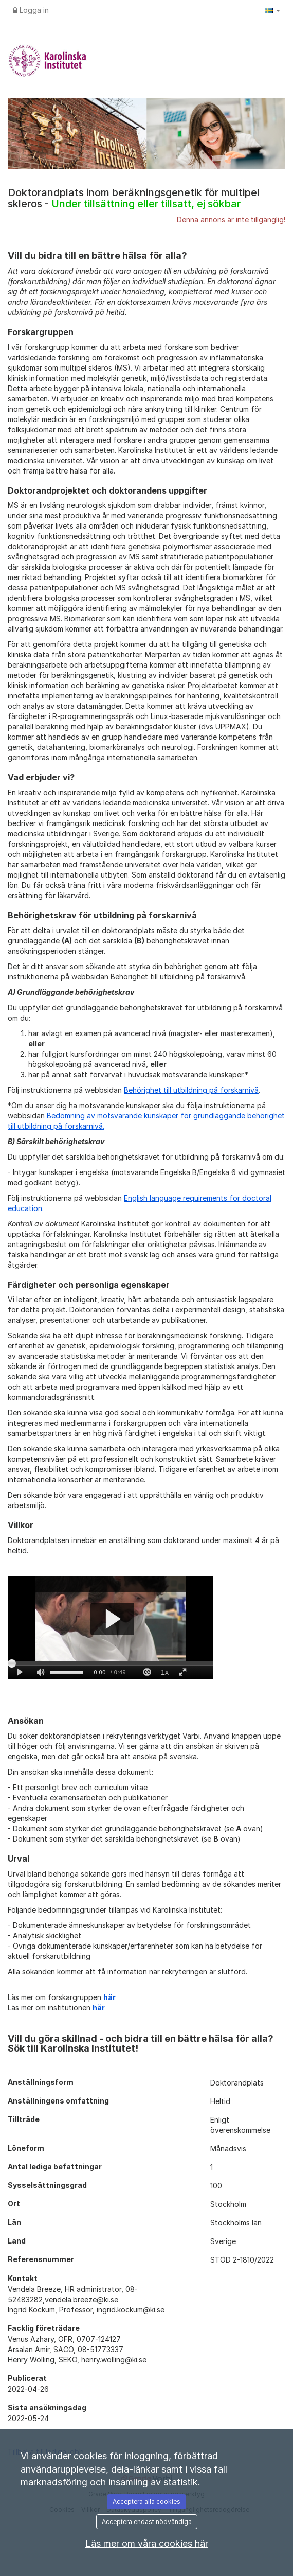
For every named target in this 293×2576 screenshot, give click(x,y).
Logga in (31, 10)
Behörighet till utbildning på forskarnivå (191, 1089)
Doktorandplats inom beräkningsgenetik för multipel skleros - (134, 198)
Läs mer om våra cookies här (146, 2543)
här (109, 1997)
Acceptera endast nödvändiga (147, 2522)
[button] (272, 10)
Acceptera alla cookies (146, 2501)
